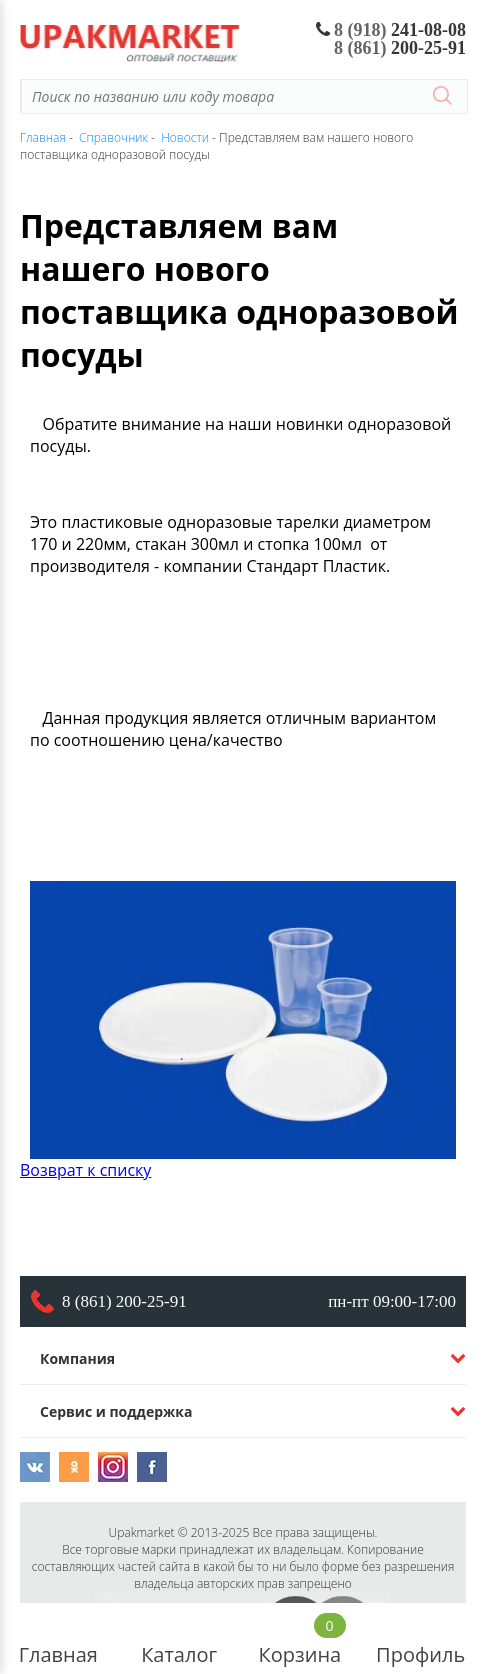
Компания (77, 1358)
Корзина (300, 1639)
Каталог (179, 1639)
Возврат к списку (85, 1170)
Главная (58, 1639)
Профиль (420, 1639)
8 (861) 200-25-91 (124, 1301)
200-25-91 (400, 48)
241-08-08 (391, 30)
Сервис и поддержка (116, 1411)
